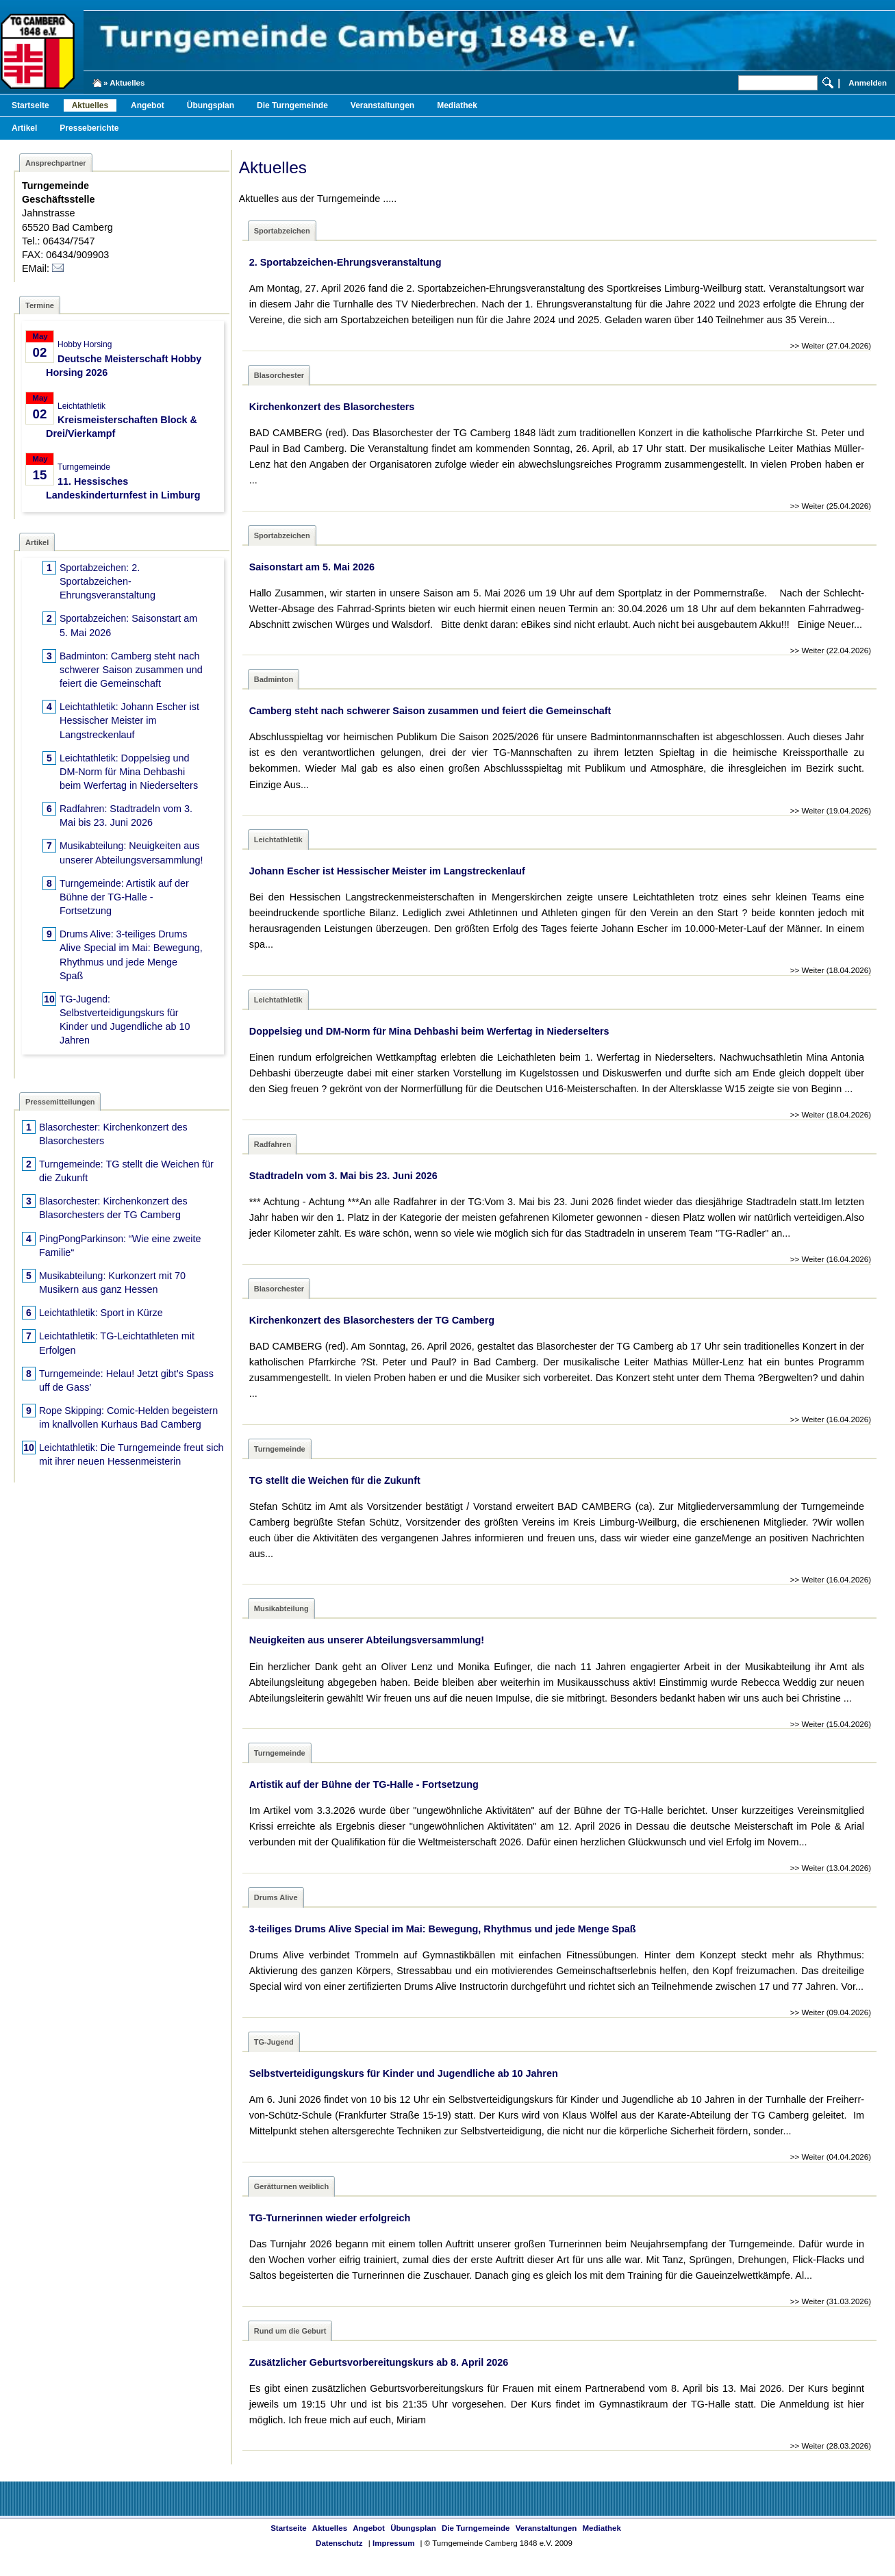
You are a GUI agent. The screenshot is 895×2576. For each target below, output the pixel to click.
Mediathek (457, 105)
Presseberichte (89, 128)
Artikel (24, 128)
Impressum (393, 2543)
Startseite (30, 105)
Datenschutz (339, 2543)
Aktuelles (90, 105)
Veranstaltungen (382, 105)
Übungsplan (210, 105)
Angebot (147, 105)
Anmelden (867, 83)
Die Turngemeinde (292, 105)
